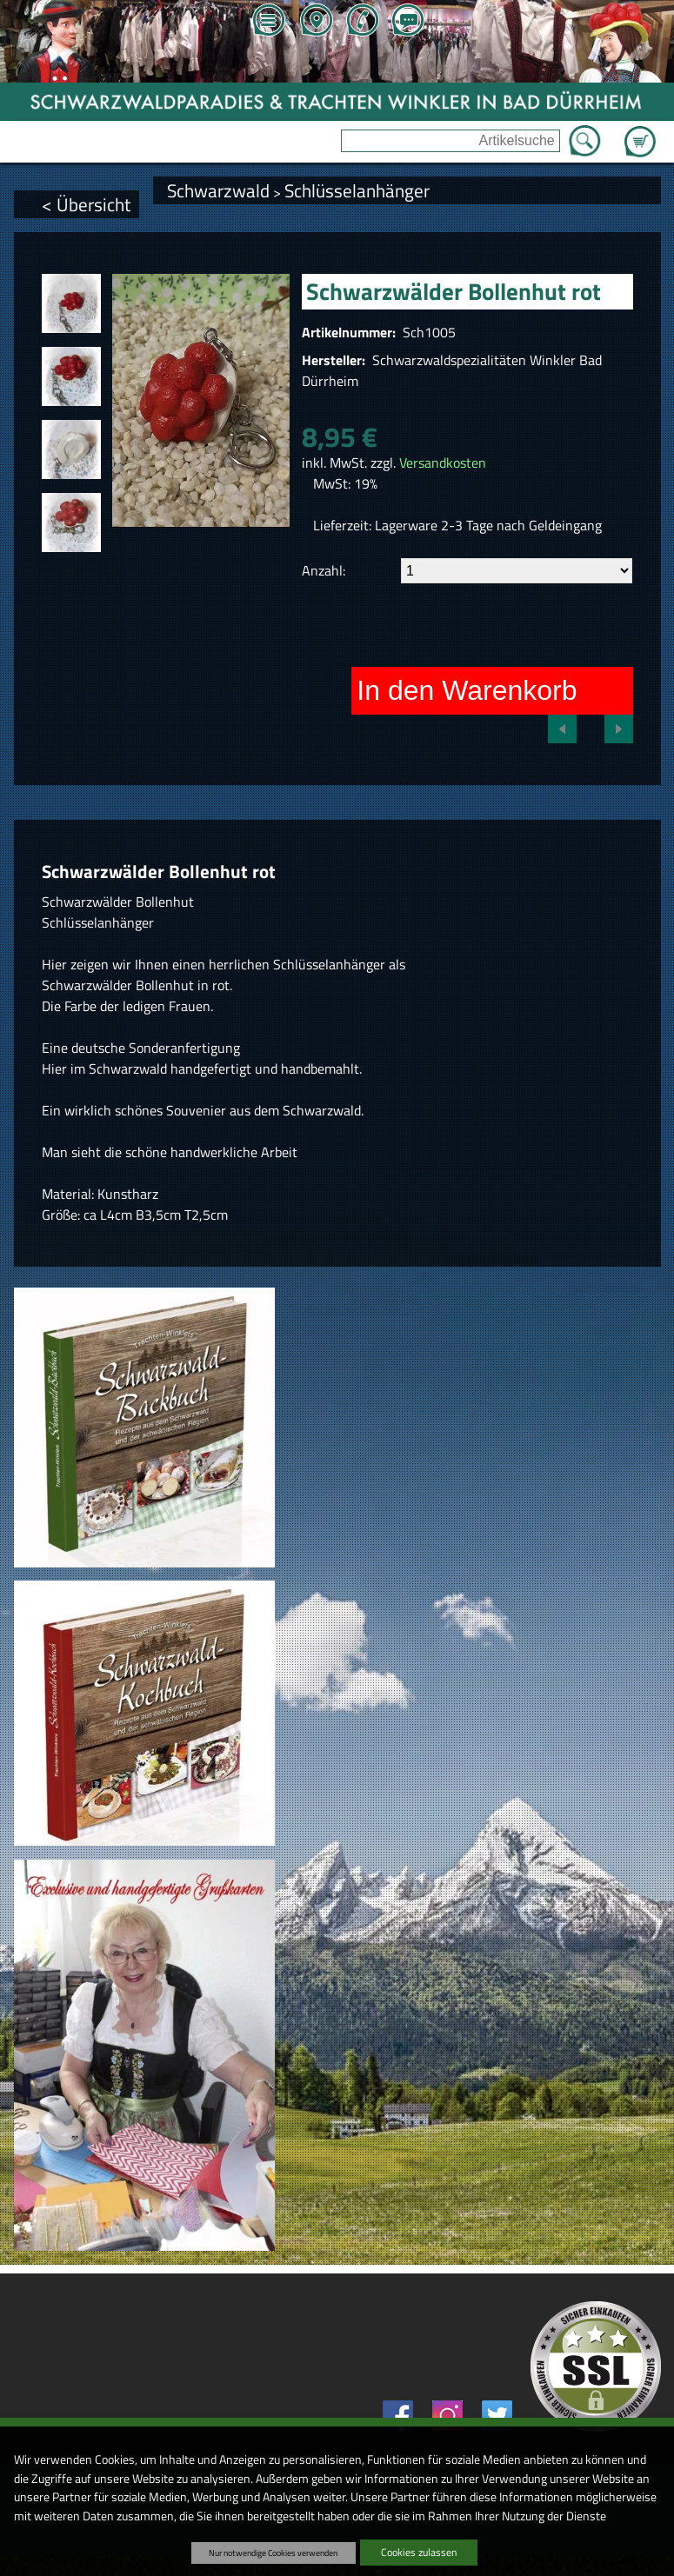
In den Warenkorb (467, 690)
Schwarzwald (218, 190)
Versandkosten (442, 462)
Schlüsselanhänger (357, 190)
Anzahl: (323, 570)
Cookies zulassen (419, 2552)
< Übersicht (86, 204)
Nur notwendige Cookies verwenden (273, 2552)
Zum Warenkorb (640, 131)
